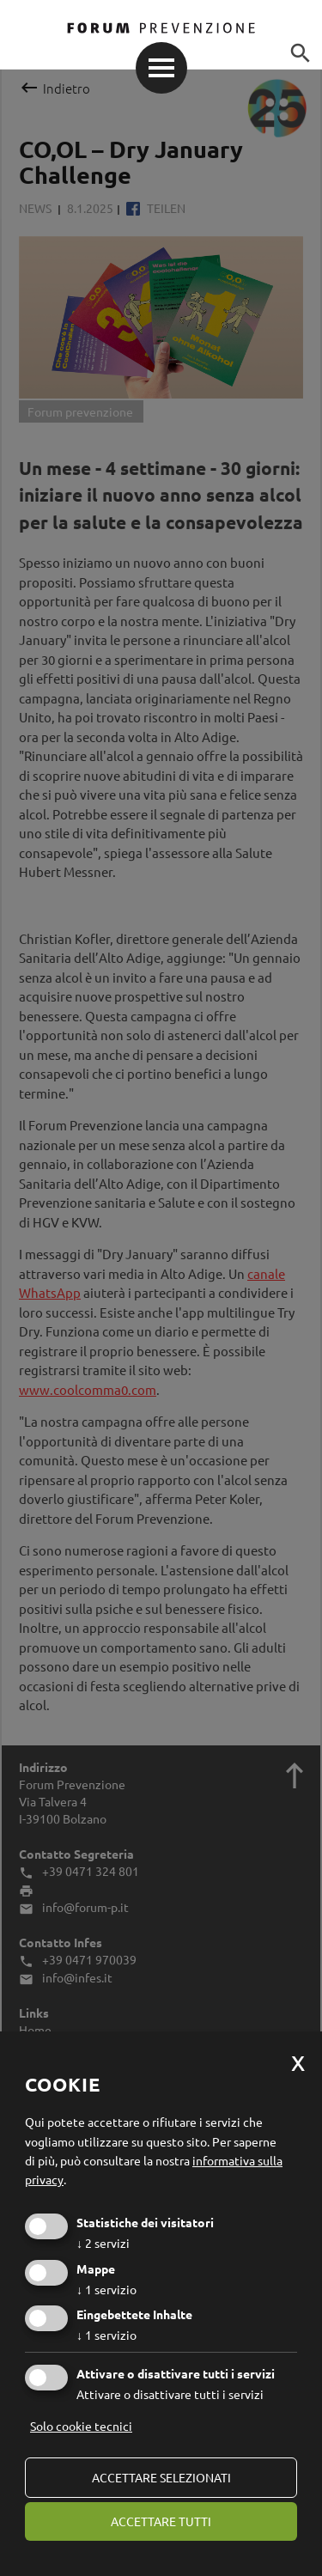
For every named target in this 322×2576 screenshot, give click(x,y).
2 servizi (103, 2242)
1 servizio (106, 2289)
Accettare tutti (161, 2521)
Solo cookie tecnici (81, 2425)
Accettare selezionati (161, 2477)
